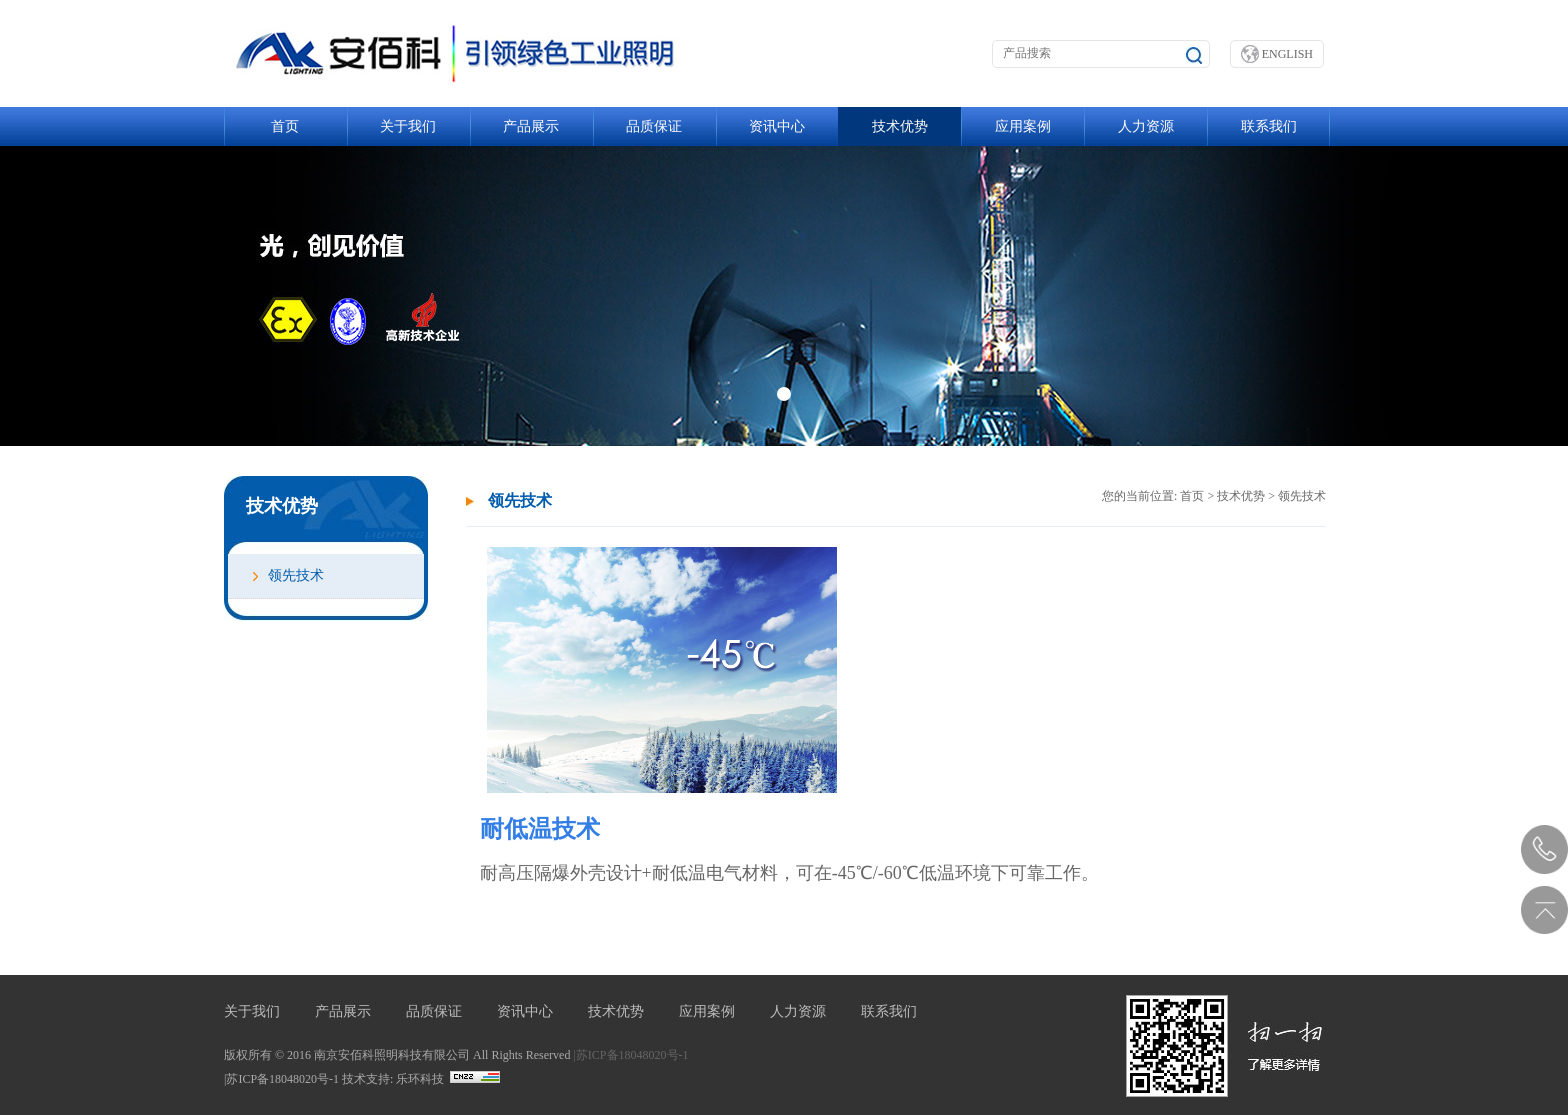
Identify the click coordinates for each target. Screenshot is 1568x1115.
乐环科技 (420, 1079)
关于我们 (408, 126)
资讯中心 (777, 126)
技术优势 (900, 126)
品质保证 (654, 126)
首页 (285, 126)
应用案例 (1023, 126)
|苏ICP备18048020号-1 (630, 1055)
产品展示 (531, 126)
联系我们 (1269, 126)
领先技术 (296, 575)
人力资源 (1146, 126)
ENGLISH (1277, 54)
